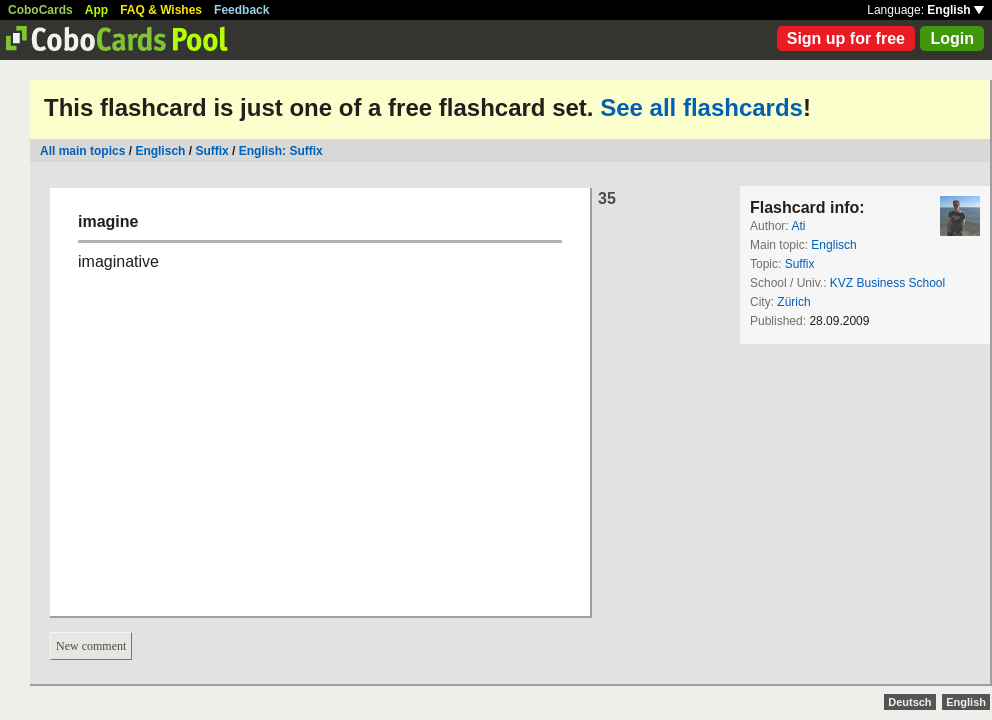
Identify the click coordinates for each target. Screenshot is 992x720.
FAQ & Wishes (161, 10)
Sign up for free (846, 38)
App (96, 10)
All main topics (82, 151)
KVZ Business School (887, 283)
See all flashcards (701, 107)
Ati (798, 226)
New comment (91, 646)
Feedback (241, 10)
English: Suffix (281, 151)
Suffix (211, 151)
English (955, 10)
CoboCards (40, 10)
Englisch (160, 151)
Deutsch (909, 702)
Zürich (793, 302)
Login (952, 38)
